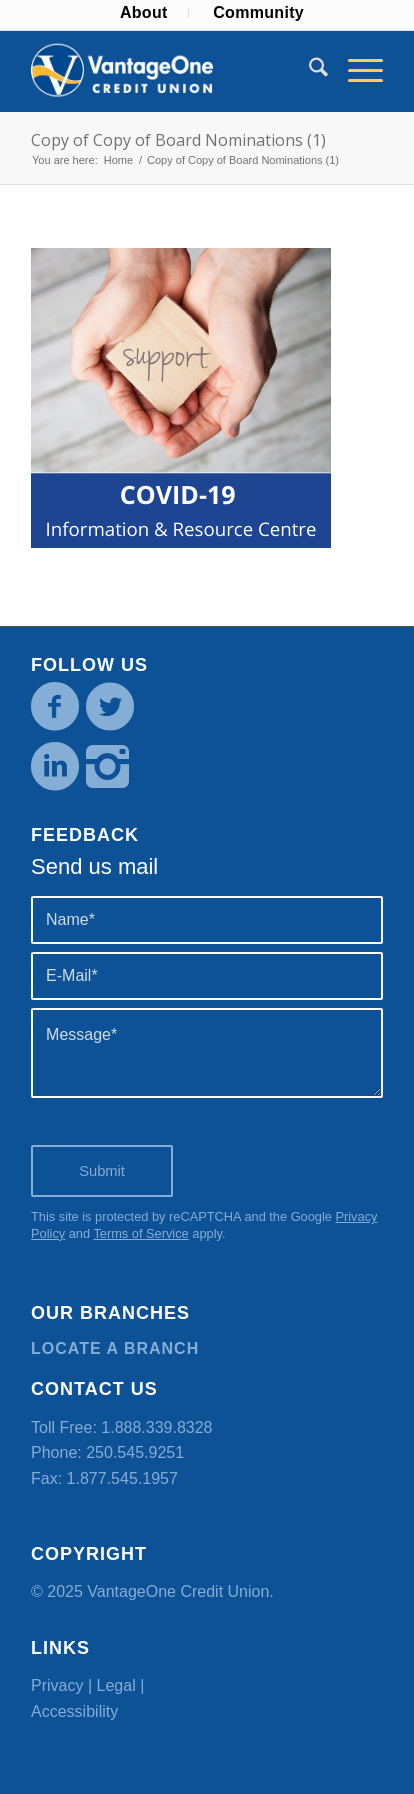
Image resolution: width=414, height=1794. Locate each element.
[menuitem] (144, 13)
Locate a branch (115, 1348)
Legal (116, 1685)
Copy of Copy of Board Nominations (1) (178, 140)
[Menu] (355, 71)
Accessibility (74, 1711)
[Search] (308, 71)
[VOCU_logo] (172, 71)
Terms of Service (140, 1233)
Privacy (57, 1685)
